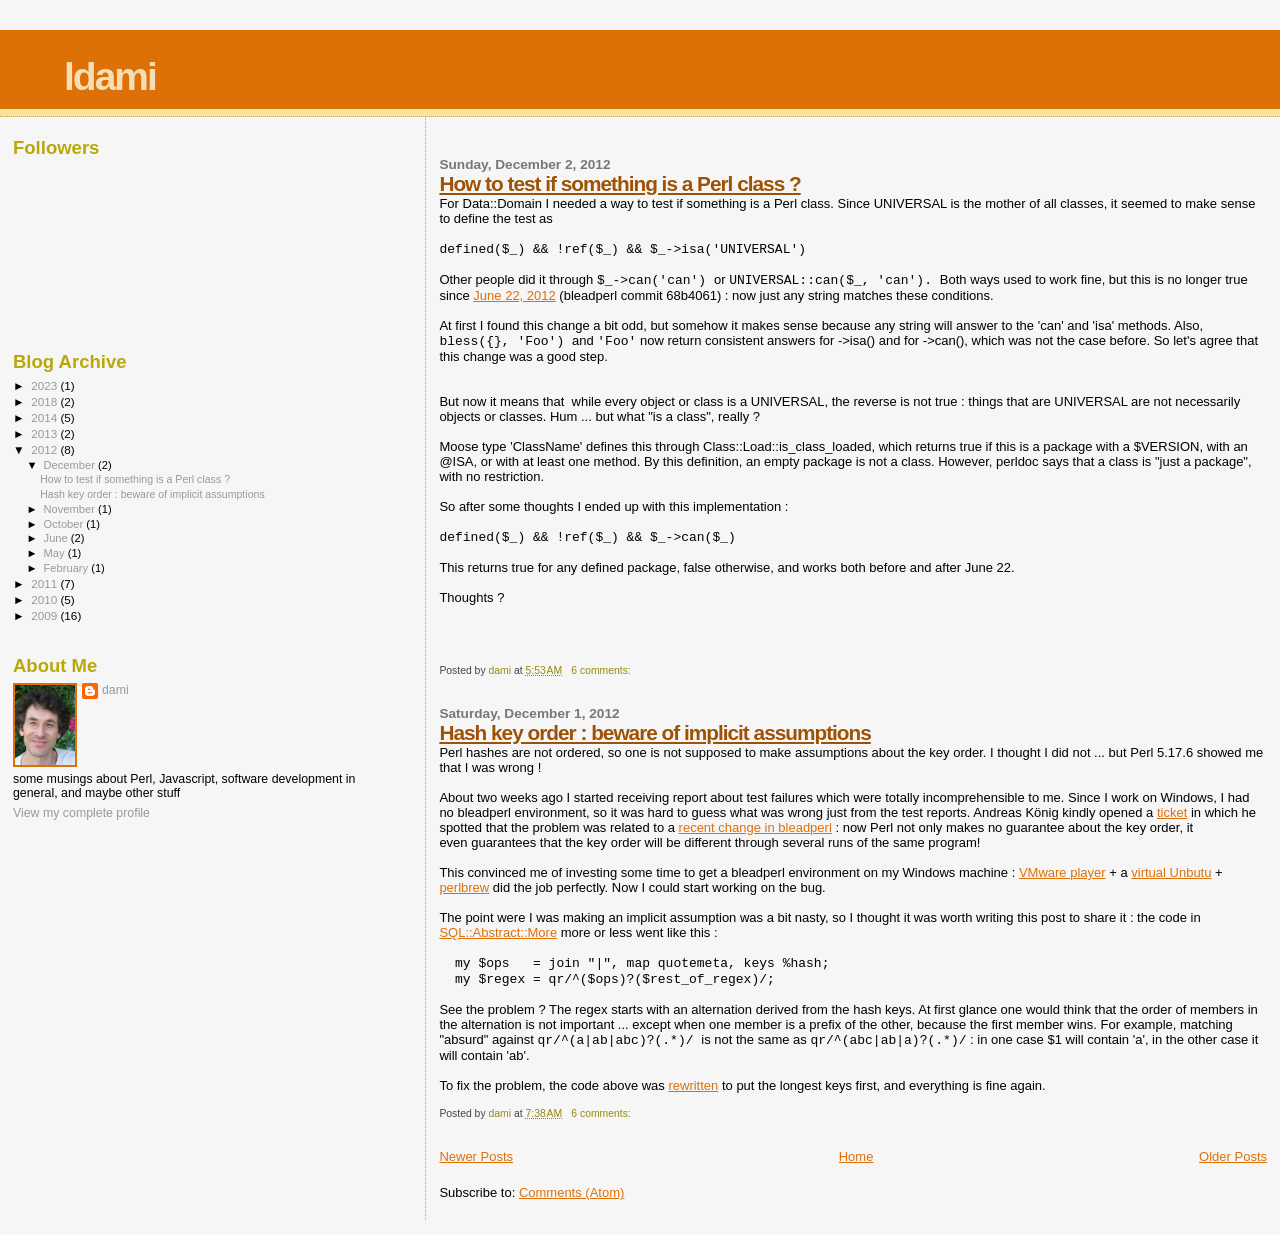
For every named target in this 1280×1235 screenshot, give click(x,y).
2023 (45, 385)
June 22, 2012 (514, 295)
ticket (1172, 812)
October (65, 524)
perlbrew (464, 887)
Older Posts (1233, 1156)
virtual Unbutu (1171, 872)
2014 (45, 417)
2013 (45, 433)
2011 (45, 583)
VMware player (1062, 872)
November (71, 509)
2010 (45, 599)
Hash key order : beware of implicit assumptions (654, 732)
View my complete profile (81, 813)
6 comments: (602, 670)
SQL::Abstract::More (498, 932)
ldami (110, 76)
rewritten (693, 1085)
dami (115, 690)
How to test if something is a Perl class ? (619, 183)
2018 (45, 401)
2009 (45, 615)
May (56, 553)
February (68, 568)
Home (856, 1156)
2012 (45, 449)
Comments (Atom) (571, 1192)
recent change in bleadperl (755, 827)
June (57, 538)
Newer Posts (476, 1156)
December (71, 465)
